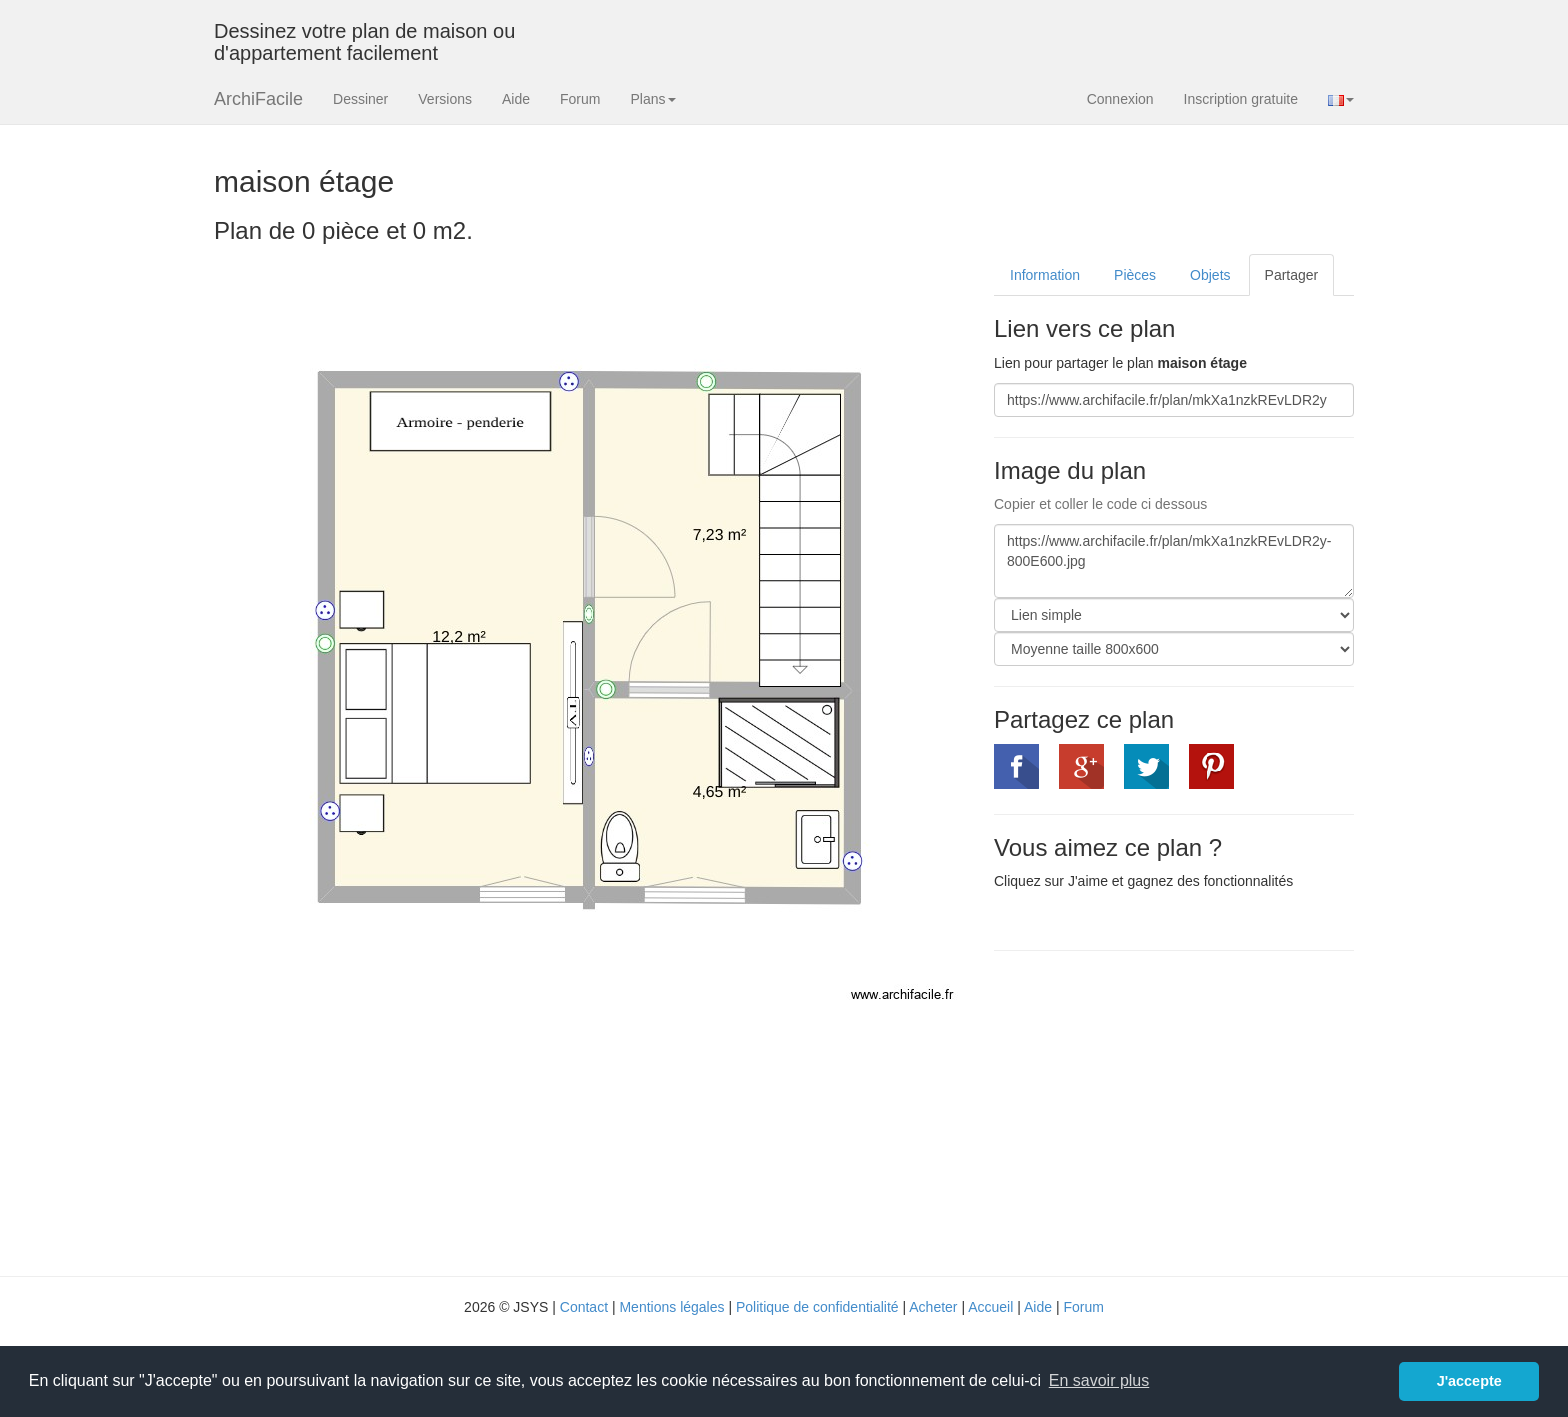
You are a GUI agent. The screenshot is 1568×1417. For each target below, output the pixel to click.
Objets (1210, 275)
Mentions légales (671, 1307)
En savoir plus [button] (1099, 1380)
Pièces (1135, 275)
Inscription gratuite (1241, 99)
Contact (584, 1307)
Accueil (990, 1307)
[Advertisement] (1162, 1111)
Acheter (933, 1307)
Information (1045, 275)
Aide (516, 99)
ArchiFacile (258, 99)
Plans (652, 99)
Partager (1292, 275)
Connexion (1120, 99)
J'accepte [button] (1469, 1381)
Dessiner (360, 99)
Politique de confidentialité (817, 1307)
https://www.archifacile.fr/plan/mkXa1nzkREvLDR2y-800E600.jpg (1174, 561)
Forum (580, 99)
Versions (445, 99)
